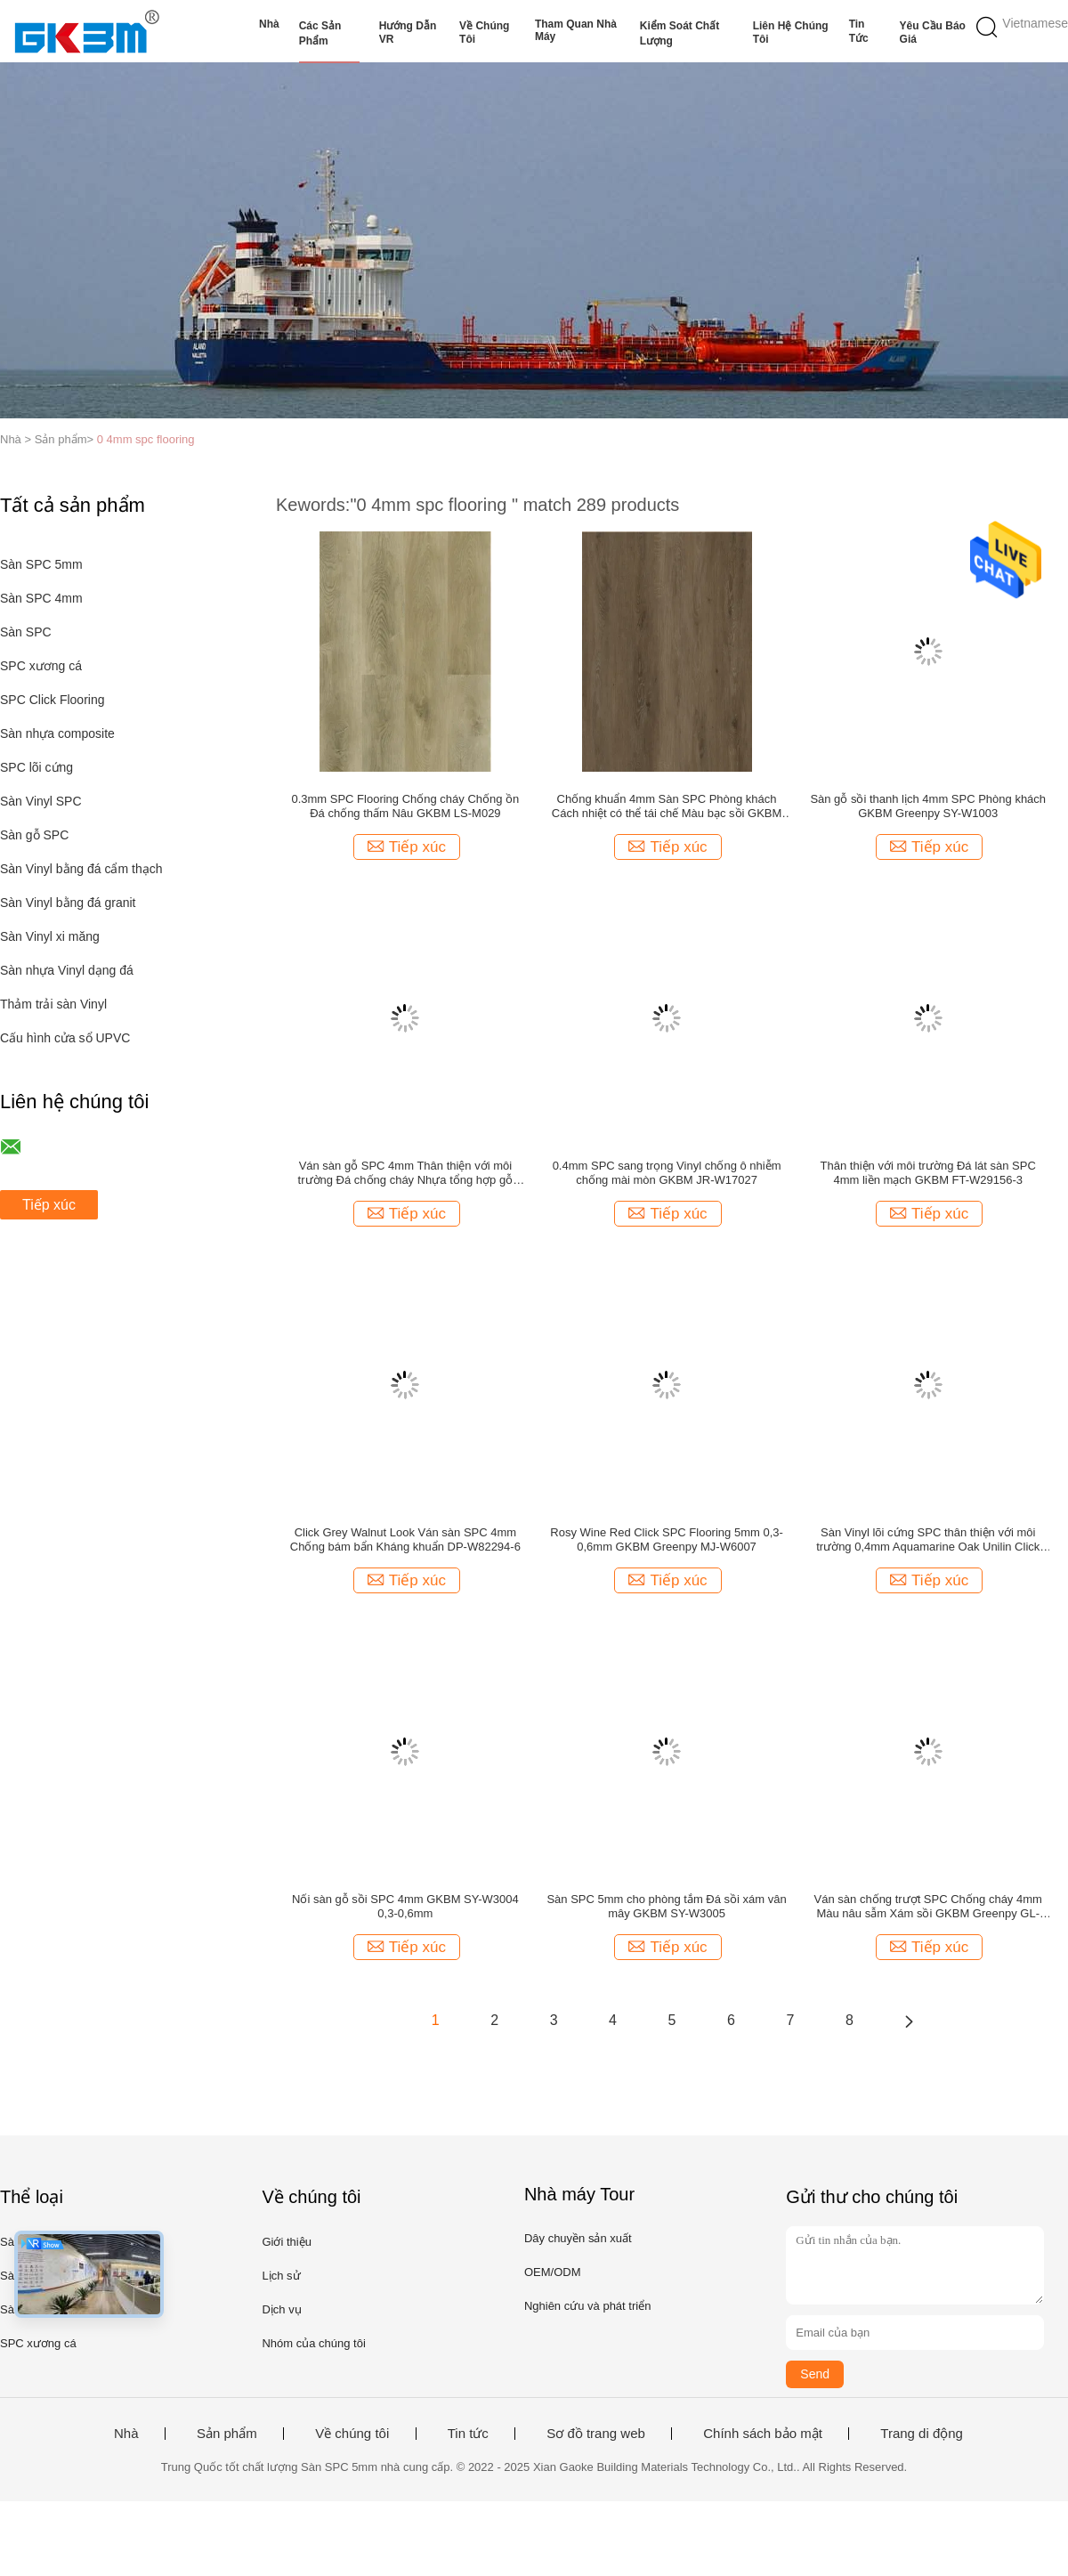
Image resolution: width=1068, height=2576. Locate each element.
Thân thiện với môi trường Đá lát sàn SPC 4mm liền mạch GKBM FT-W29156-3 (928, 1173)
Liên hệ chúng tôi (791, 32)
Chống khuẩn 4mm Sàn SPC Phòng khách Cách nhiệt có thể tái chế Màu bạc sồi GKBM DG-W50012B (667, 806)
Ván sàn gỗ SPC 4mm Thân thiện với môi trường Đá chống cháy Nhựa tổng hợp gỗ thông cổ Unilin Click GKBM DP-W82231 (406, 1173)
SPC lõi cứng (36, 767)
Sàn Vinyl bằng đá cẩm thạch (81, 869)
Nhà (269, 24)
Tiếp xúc (49, 1204)
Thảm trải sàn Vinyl (53, 1004)
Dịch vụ (281, 2309)
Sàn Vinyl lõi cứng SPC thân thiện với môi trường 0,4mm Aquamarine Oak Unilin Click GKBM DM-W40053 (928, 1540)
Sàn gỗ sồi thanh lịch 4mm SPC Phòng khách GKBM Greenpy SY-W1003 (928, 806)
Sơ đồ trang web (595, 2433)
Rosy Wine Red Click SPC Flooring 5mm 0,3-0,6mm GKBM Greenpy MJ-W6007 (666, 1539)
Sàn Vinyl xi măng (50, 936)
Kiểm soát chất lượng (679, 33)
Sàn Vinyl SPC (41, 801)
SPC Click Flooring (52, 700)
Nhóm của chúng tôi (313, 2343)
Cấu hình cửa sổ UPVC (65, 1038)
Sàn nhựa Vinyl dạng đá (67, 970)
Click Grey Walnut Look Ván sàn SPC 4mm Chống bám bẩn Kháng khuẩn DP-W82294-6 (405, 1539)
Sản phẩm (227, 2433)
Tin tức (859, 31)
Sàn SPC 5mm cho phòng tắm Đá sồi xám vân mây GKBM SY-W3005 (666, 1906)
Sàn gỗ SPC (34, 835)
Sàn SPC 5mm (41, 564)
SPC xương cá (41, 666)
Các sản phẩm (320, 33)
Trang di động (921, 2433)
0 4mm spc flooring (146, 439)
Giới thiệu (286, 2241)
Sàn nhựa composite (57, 733)
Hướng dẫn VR (408, 32)
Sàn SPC (26, 632)
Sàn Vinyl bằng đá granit (68, 902)
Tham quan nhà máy (576, 30)
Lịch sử (281, 2275)
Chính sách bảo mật (762, 2433)
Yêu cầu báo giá (933, 32)
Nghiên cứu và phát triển (587, 2306)
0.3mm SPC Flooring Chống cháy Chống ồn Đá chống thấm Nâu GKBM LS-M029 (405, 806)
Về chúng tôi (484, 32)
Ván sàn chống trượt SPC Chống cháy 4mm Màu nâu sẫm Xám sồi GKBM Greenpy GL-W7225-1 (928, 1906)
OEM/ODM (552, 2272)
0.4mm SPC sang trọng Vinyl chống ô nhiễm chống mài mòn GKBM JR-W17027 (667, 1173)
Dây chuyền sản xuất (578, 2238)
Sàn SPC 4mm (41, 598)
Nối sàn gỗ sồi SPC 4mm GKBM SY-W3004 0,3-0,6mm (405, 1906)
